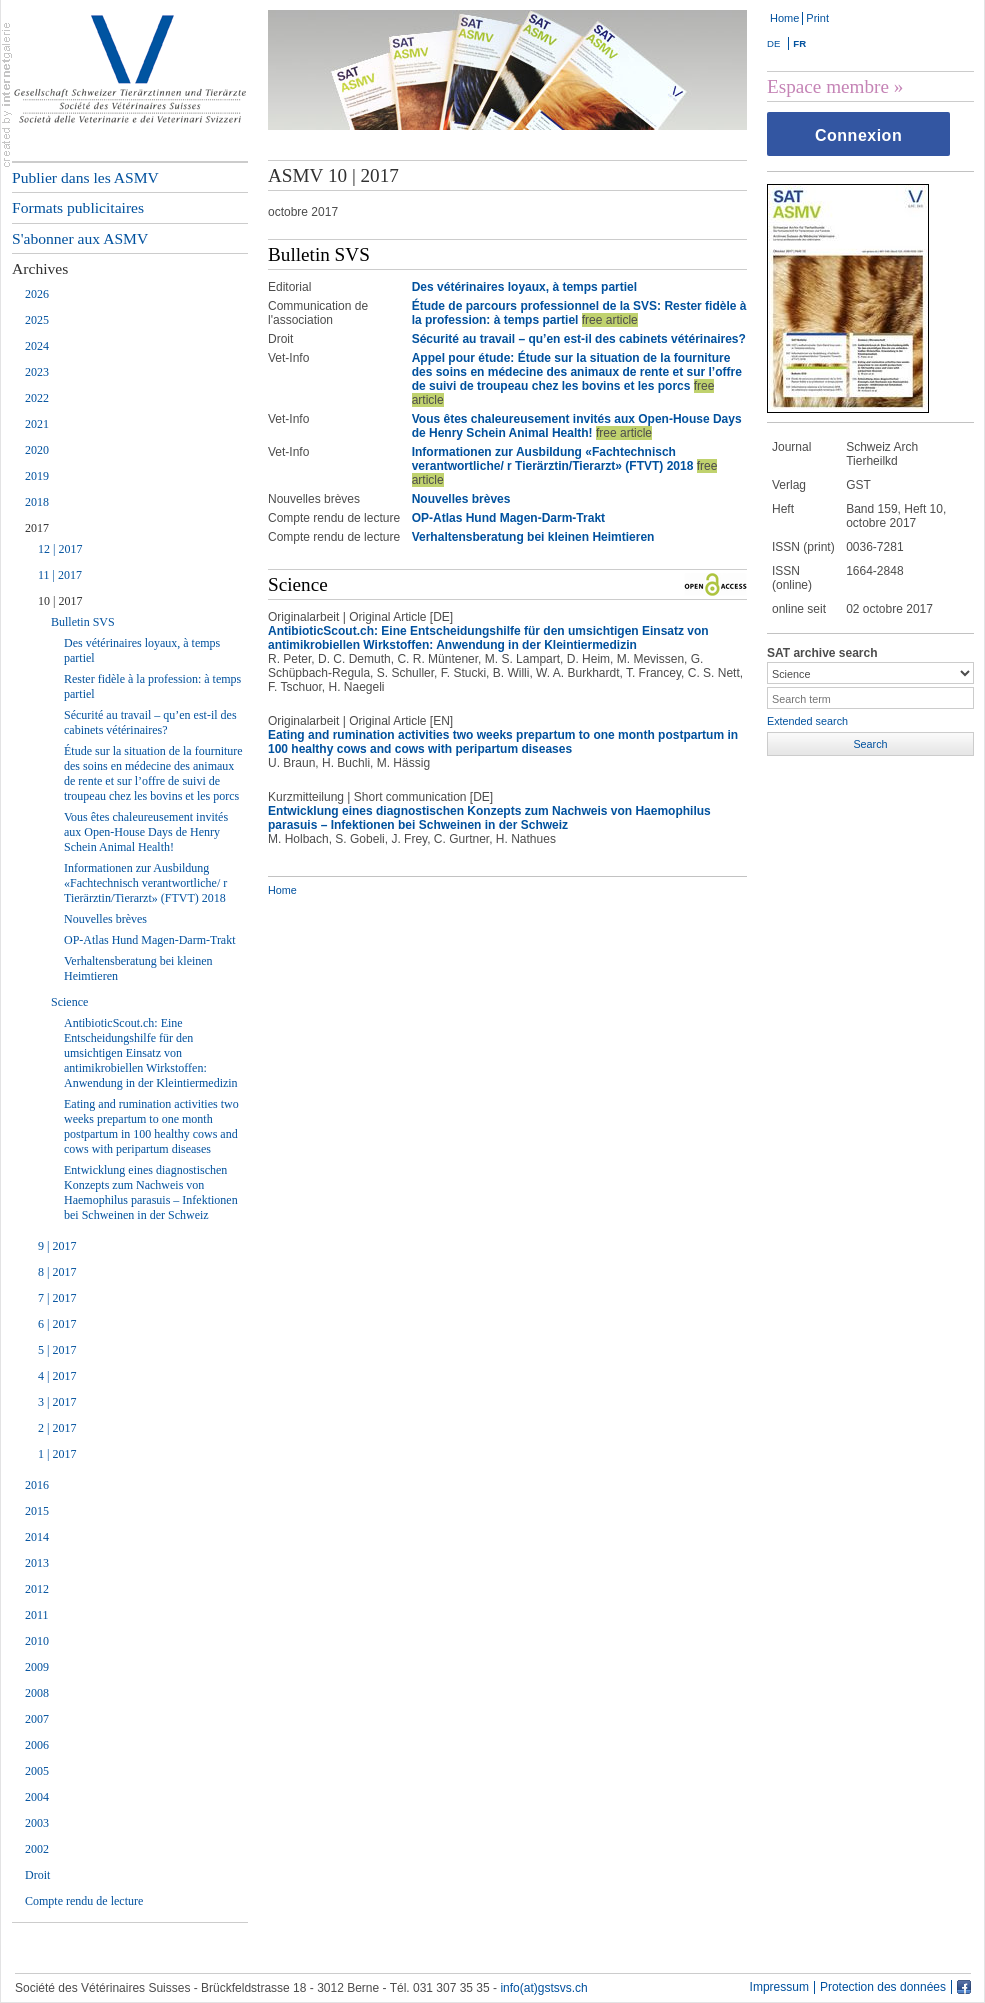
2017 (37, 528)
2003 (37, 1823)
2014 (37, 1537)
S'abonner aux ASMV (80, 238)
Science (69, 1002)
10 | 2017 (60, 601)
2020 (37, 450)
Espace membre (828, 86)
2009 (37, 1667)
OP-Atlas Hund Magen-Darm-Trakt (150, 940)
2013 (37, 1563)
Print (817, 18)
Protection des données (883, 1987)
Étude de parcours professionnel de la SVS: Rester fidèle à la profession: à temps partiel (579, 313)
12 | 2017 (60, 549)
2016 (37, 1485)
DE (773, 43)
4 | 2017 (57, 1376)
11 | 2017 (60, 575)
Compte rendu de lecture (84, 1901)
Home (784, 18)
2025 (37, 320)
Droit (37, 1875)
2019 (37, 476)
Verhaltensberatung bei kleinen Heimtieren (138, 968)
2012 (37, 1589)
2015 (37, 1511)
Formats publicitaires (78, 207)
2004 (37, 1797)
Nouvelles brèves (105, 919)
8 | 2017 (57, 1272)
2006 (37, 1745)
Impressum (779, 1987)
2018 (37, 502)
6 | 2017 (57, 1324)
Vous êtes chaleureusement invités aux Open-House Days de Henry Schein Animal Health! (146, 832)
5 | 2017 (57, 1350)
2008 (37, 1693)
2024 (37, 346)
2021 (37, 424)
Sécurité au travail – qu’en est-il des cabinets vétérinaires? (150, 722)
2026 (37, 294)
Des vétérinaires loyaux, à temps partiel (142, 650)
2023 (37, 372)
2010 (37, 1641)
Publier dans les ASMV (85, 177)
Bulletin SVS (83, 622)
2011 (37, 1615)
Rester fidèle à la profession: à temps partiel (152, 686)
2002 (37, 1849)
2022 (37, 398)
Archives (40, 268)
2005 (37, 1771)
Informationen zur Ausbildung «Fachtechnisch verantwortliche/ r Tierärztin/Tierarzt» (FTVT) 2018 (145, 883)
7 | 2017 (57, 1298)
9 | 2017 (57, 1246)
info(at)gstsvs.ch (543, 1988)
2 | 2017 (57, 1428)
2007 (37, 1719)
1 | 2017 (57, 1454)
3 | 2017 (57, 1402)
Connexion (858, 135)
